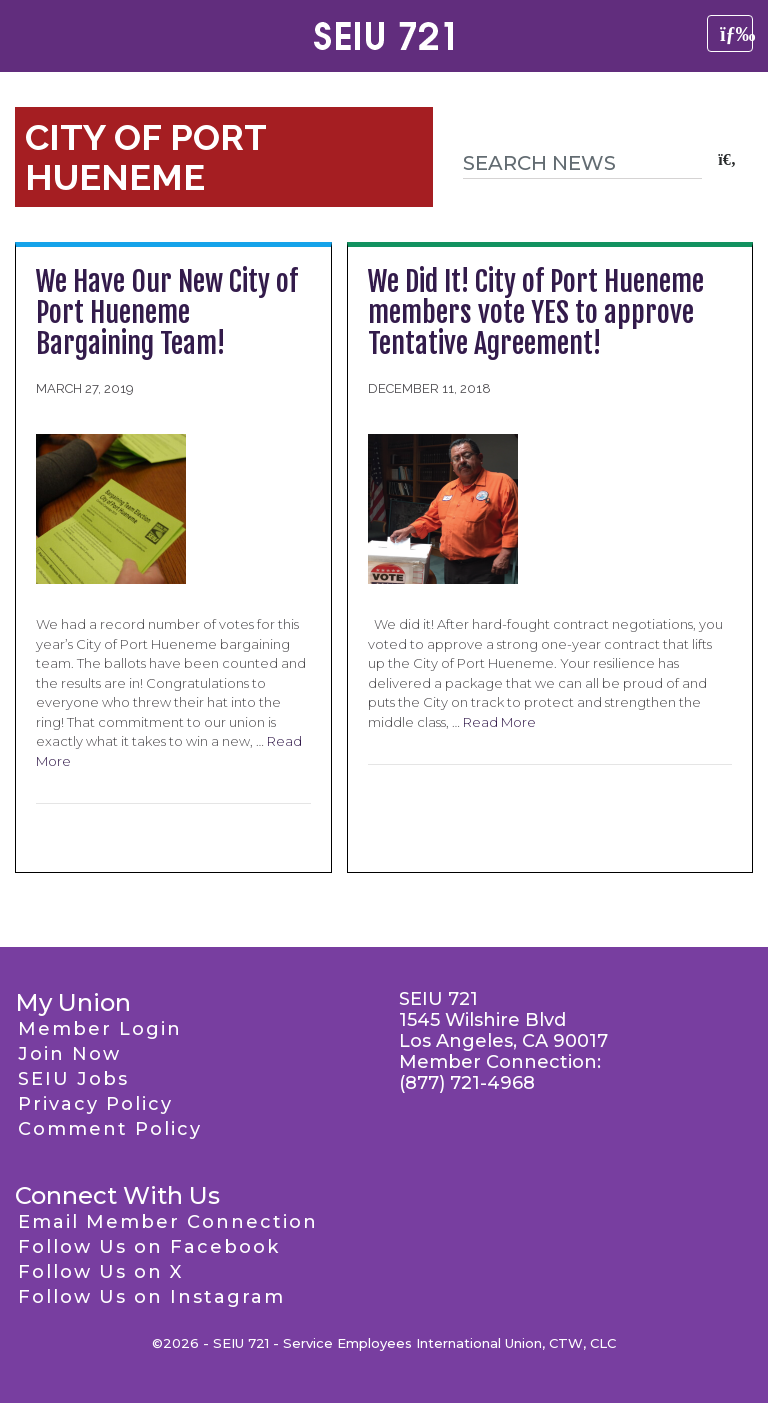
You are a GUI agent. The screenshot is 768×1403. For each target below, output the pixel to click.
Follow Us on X (100, 1272)
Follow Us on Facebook (149, 1247)
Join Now (69, 1054)
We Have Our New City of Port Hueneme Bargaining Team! (167, 312)
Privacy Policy (95, 1104)
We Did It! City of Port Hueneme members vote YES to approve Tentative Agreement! (536, 312)
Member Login (100, 1029)
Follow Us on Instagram (151, 1297)
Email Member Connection (168, 1222)
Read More (499, 722)
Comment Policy (110, 1129)
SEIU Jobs (73, 1079)
